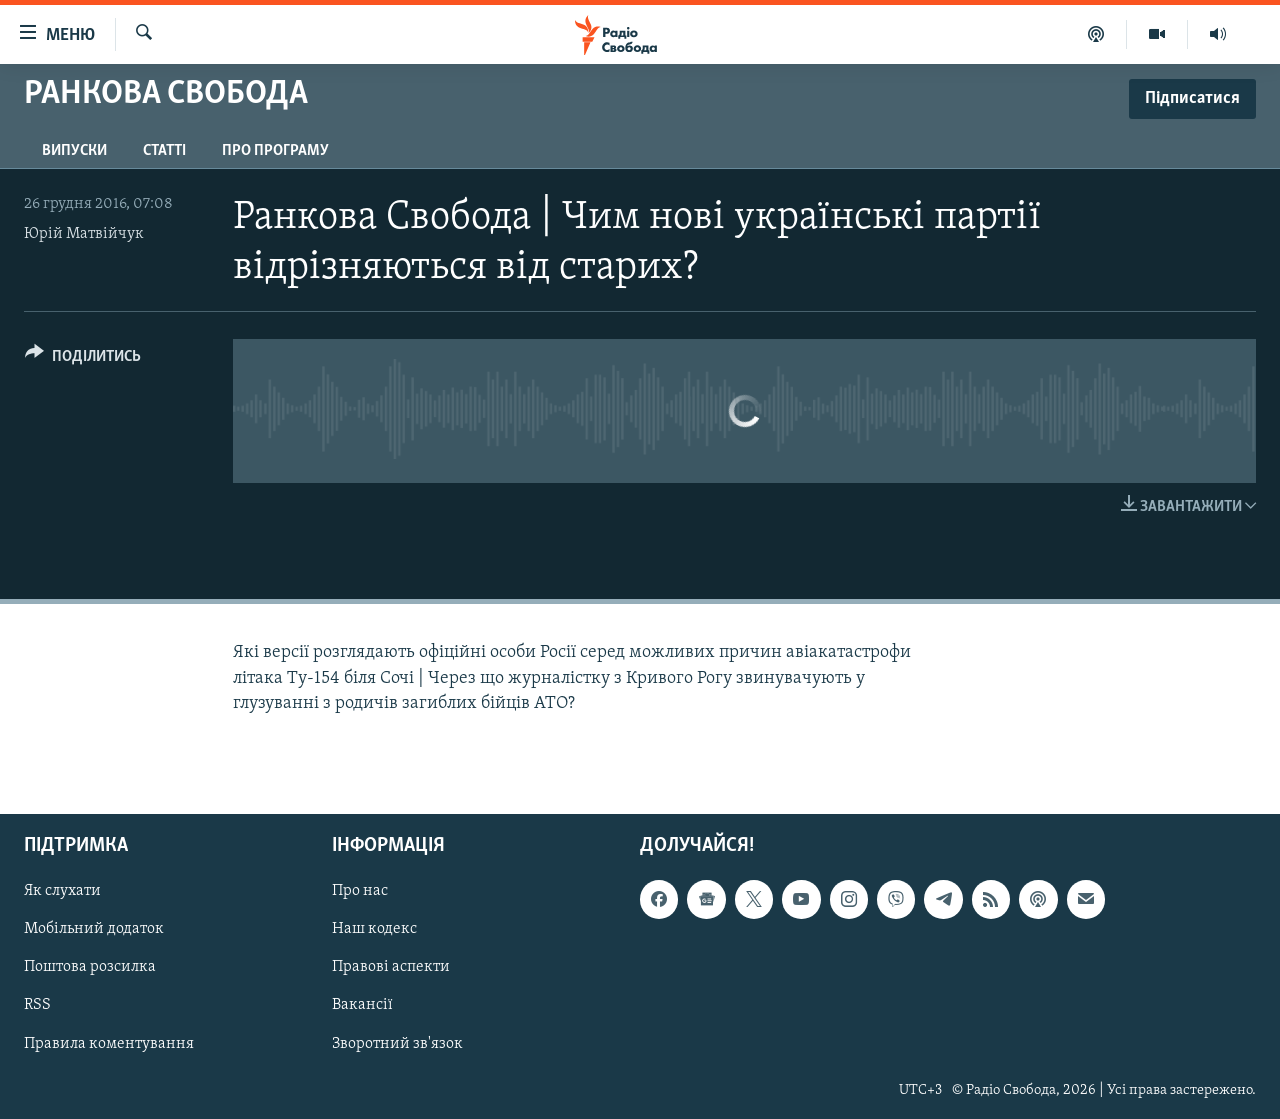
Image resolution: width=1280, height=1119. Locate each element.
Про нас (360, 891)
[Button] (83, 359)
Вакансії (362, 1005)
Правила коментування (109, 1043)
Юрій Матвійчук (84, 234)
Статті (164, 151)
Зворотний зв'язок (397, 1043)
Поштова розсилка (90, 967)
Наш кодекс (374, 929)
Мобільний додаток (94, 929)
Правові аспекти (391, 967)
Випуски (74, 151)
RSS (37, 1005)
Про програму (275, 151)
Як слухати (62, 891)
